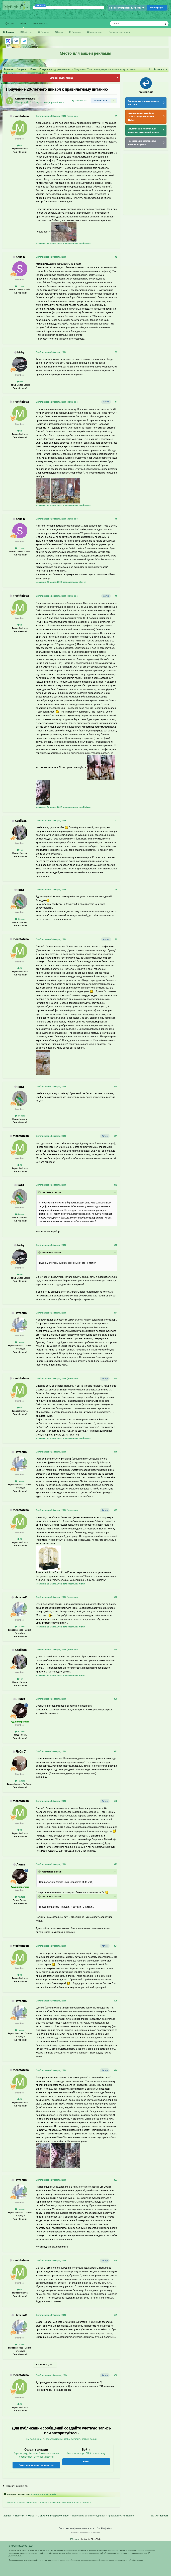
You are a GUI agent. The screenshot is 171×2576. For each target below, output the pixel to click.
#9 (116, 939)
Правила (75, 32)
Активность (43, 23)
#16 (115, 1451)
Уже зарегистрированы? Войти (126, 8)
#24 (115, 1946)
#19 (115, 1649)
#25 (115, 2000)
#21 (115, 1751)
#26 (115, 2070)
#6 (116, 596)
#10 (115, 1086)
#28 (115, 2260)
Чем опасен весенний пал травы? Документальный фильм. (141, 116)
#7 (116, 820)
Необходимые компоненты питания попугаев (142, 143)
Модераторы (96, 32)
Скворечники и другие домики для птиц (143, 103)
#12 (115, 1185)
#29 (115, 2315)
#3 (116, 352)
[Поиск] (128, 23)
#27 (115, 2180)
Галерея (44, 32)
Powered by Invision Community (85, 2533)
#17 (115, 1510)
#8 (116, 889)
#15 (115, 1378)
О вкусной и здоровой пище (49, 102)
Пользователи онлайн (120, 32)
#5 (116, 519)
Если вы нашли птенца (61, 78)
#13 (115, 1245)
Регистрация (156, 7)
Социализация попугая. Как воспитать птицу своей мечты (143, 130)
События (27, 32)
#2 (116, 257)
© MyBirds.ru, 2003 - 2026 (21, 2546)
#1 (116, 116)
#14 (115, 1313)
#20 (115, 1699)
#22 (115, 1801)
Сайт (11, 23)
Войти (86, 2461)
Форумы (10, 32)
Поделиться (79, 100)
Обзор (23, 25)
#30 (115, 2375)
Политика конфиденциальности (76, 2528)
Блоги (60, 32)
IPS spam (74, 2539)
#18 (115, 1597)
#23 (115, 1864)
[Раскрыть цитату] (39, 1192)
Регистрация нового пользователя (36, 2465)
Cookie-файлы (104, 2528)
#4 (116, 402)
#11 (115, 1136)
